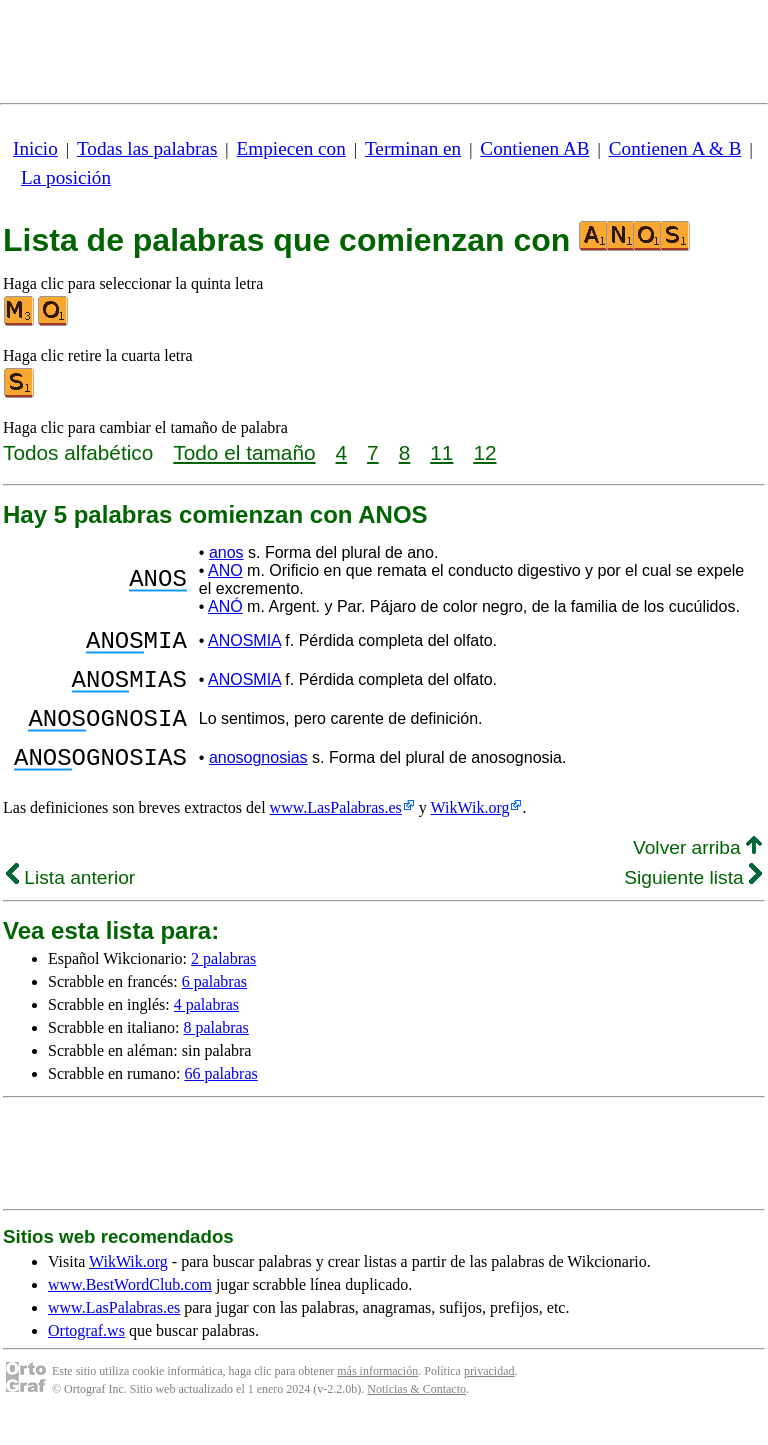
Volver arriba (697, 871)
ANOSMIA (244, 643)
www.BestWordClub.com (130, 1308)
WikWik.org (470, 831)
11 (441, 452)
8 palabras (216, 1051)
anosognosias (258, 778)
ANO (225, 570)
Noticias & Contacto (416, 1413)
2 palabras (223, 982)
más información (377, 1395)
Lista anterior (70, 901)
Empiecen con (291, 148)
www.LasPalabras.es (336, 831)
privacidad (489, 1395)
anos (226, 552)
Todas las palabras (147, 148)
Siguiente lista (693, 901)
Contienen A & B (675, 148)
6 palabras (214, 1005)
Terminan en (413, 148)
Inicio (35, 148)
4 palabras (206, 1028)
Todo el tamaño (244, 452)
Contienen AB (534, 148)
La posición (66, 177)
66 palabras (220, 1097)
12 (484, 452)
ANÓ (225, 606)
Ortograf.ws (86, 1354)
